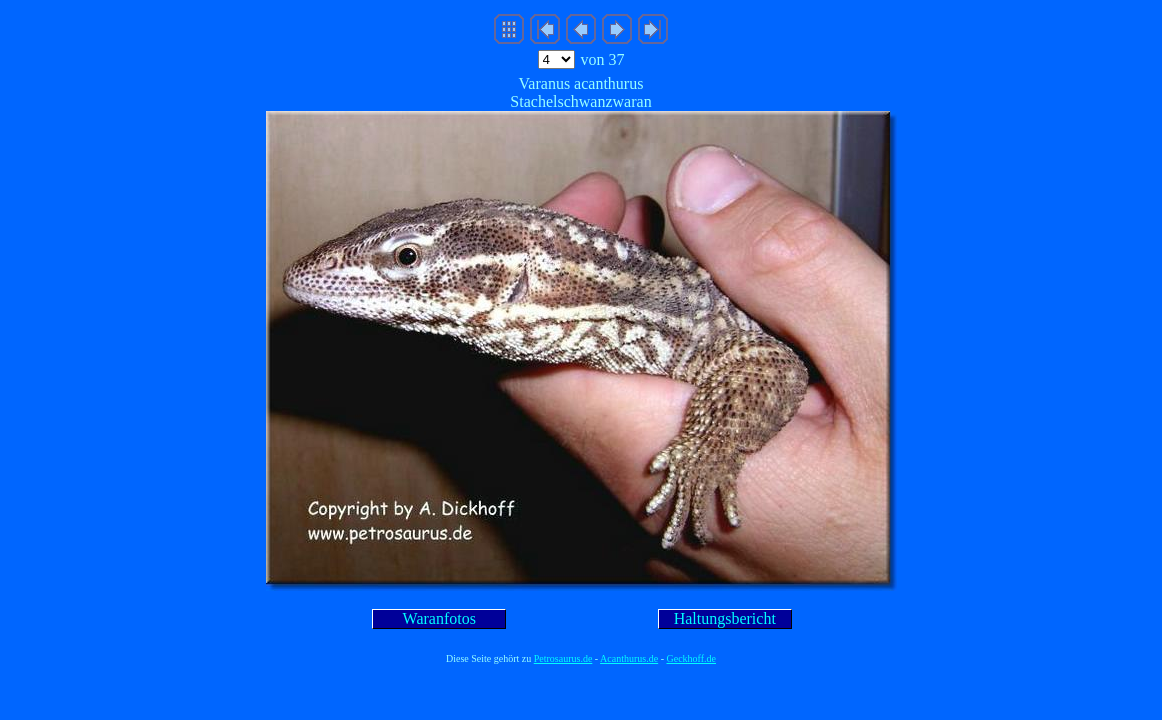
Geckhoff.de (692, 658)
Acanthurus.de (629, 658)
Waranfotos (439, 618)
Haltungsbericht (725, 618)
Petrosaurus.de (563, 658)
